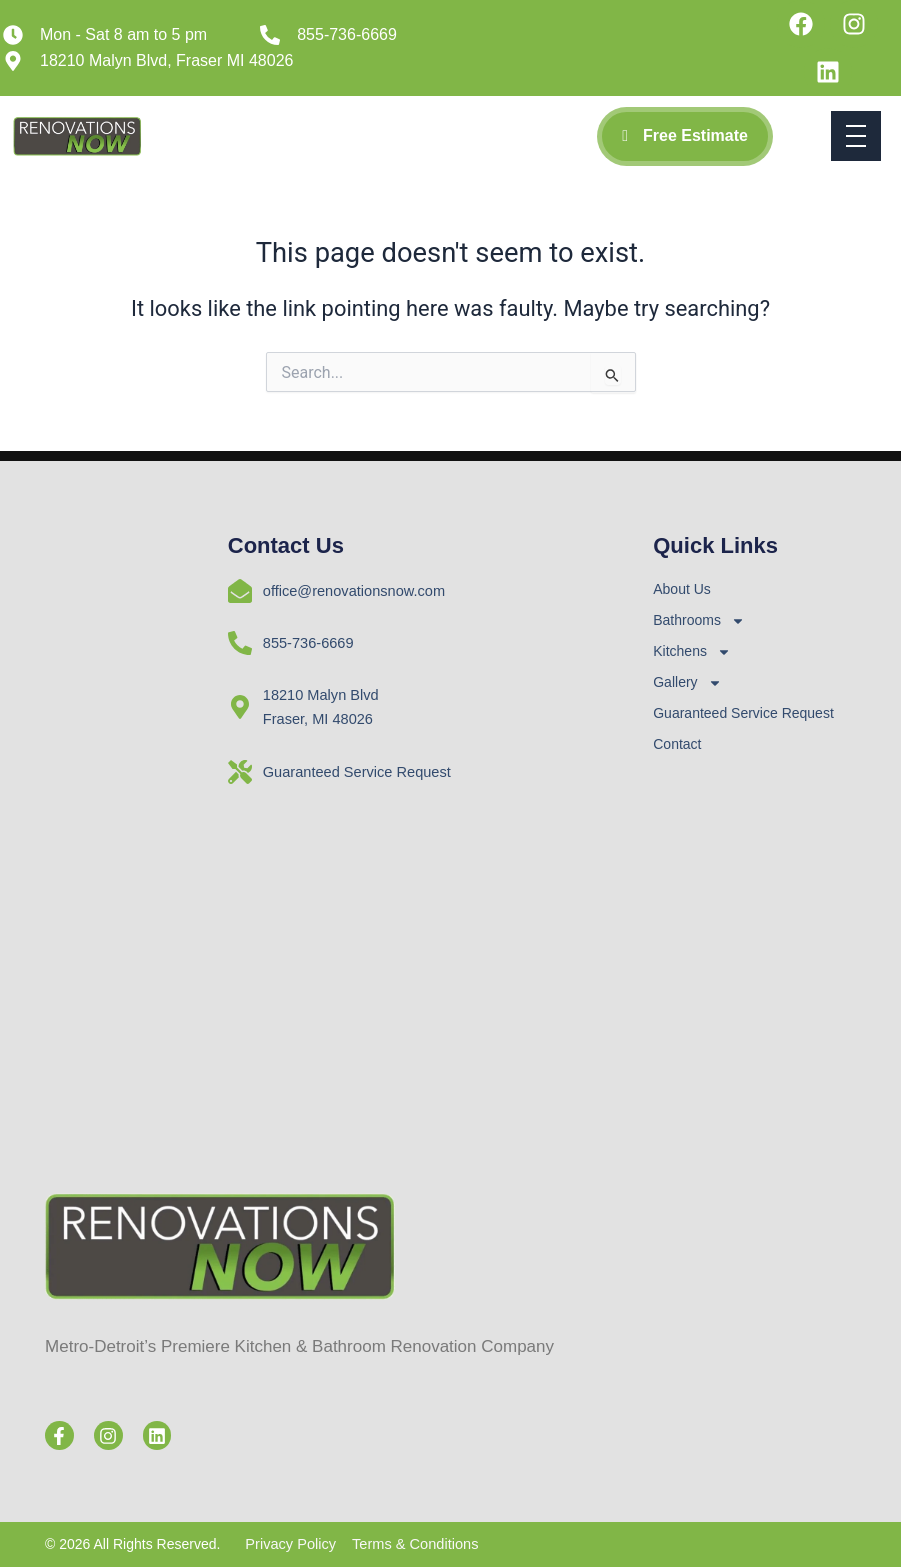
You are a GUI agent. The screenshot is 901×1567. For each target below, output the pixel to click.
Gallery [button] (687, 682)
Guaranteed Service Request (743, 713)
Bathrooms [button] (699, 620)
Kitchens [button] (692, 651)
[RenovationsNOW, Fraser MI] (754, 954)
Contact (677, 744)
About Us (682, 589)
